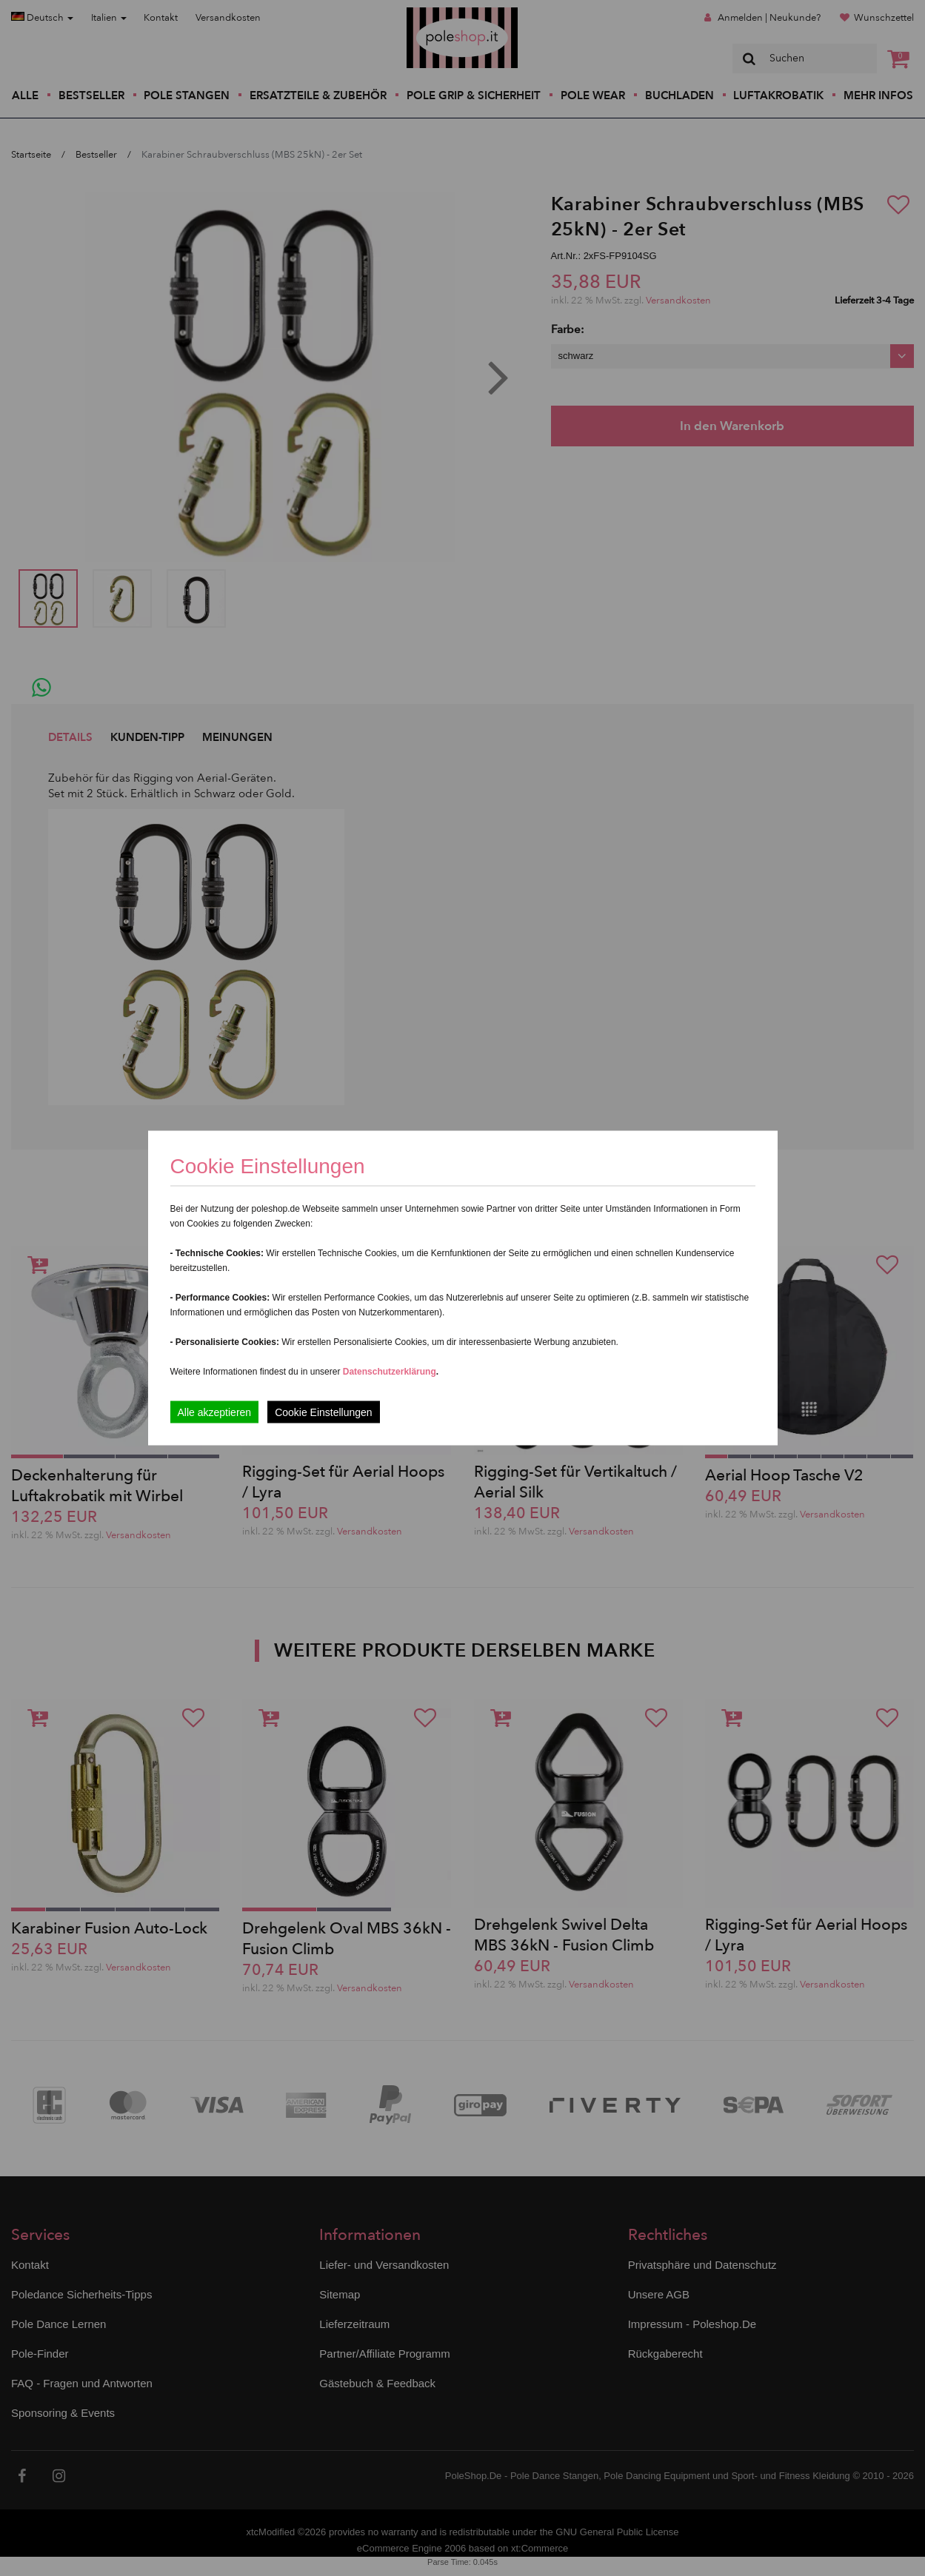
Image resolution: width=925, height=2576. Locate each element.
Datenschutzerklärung (389, 1371)
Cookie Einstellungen (324, 1412)
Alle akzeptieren (215, 1412)
